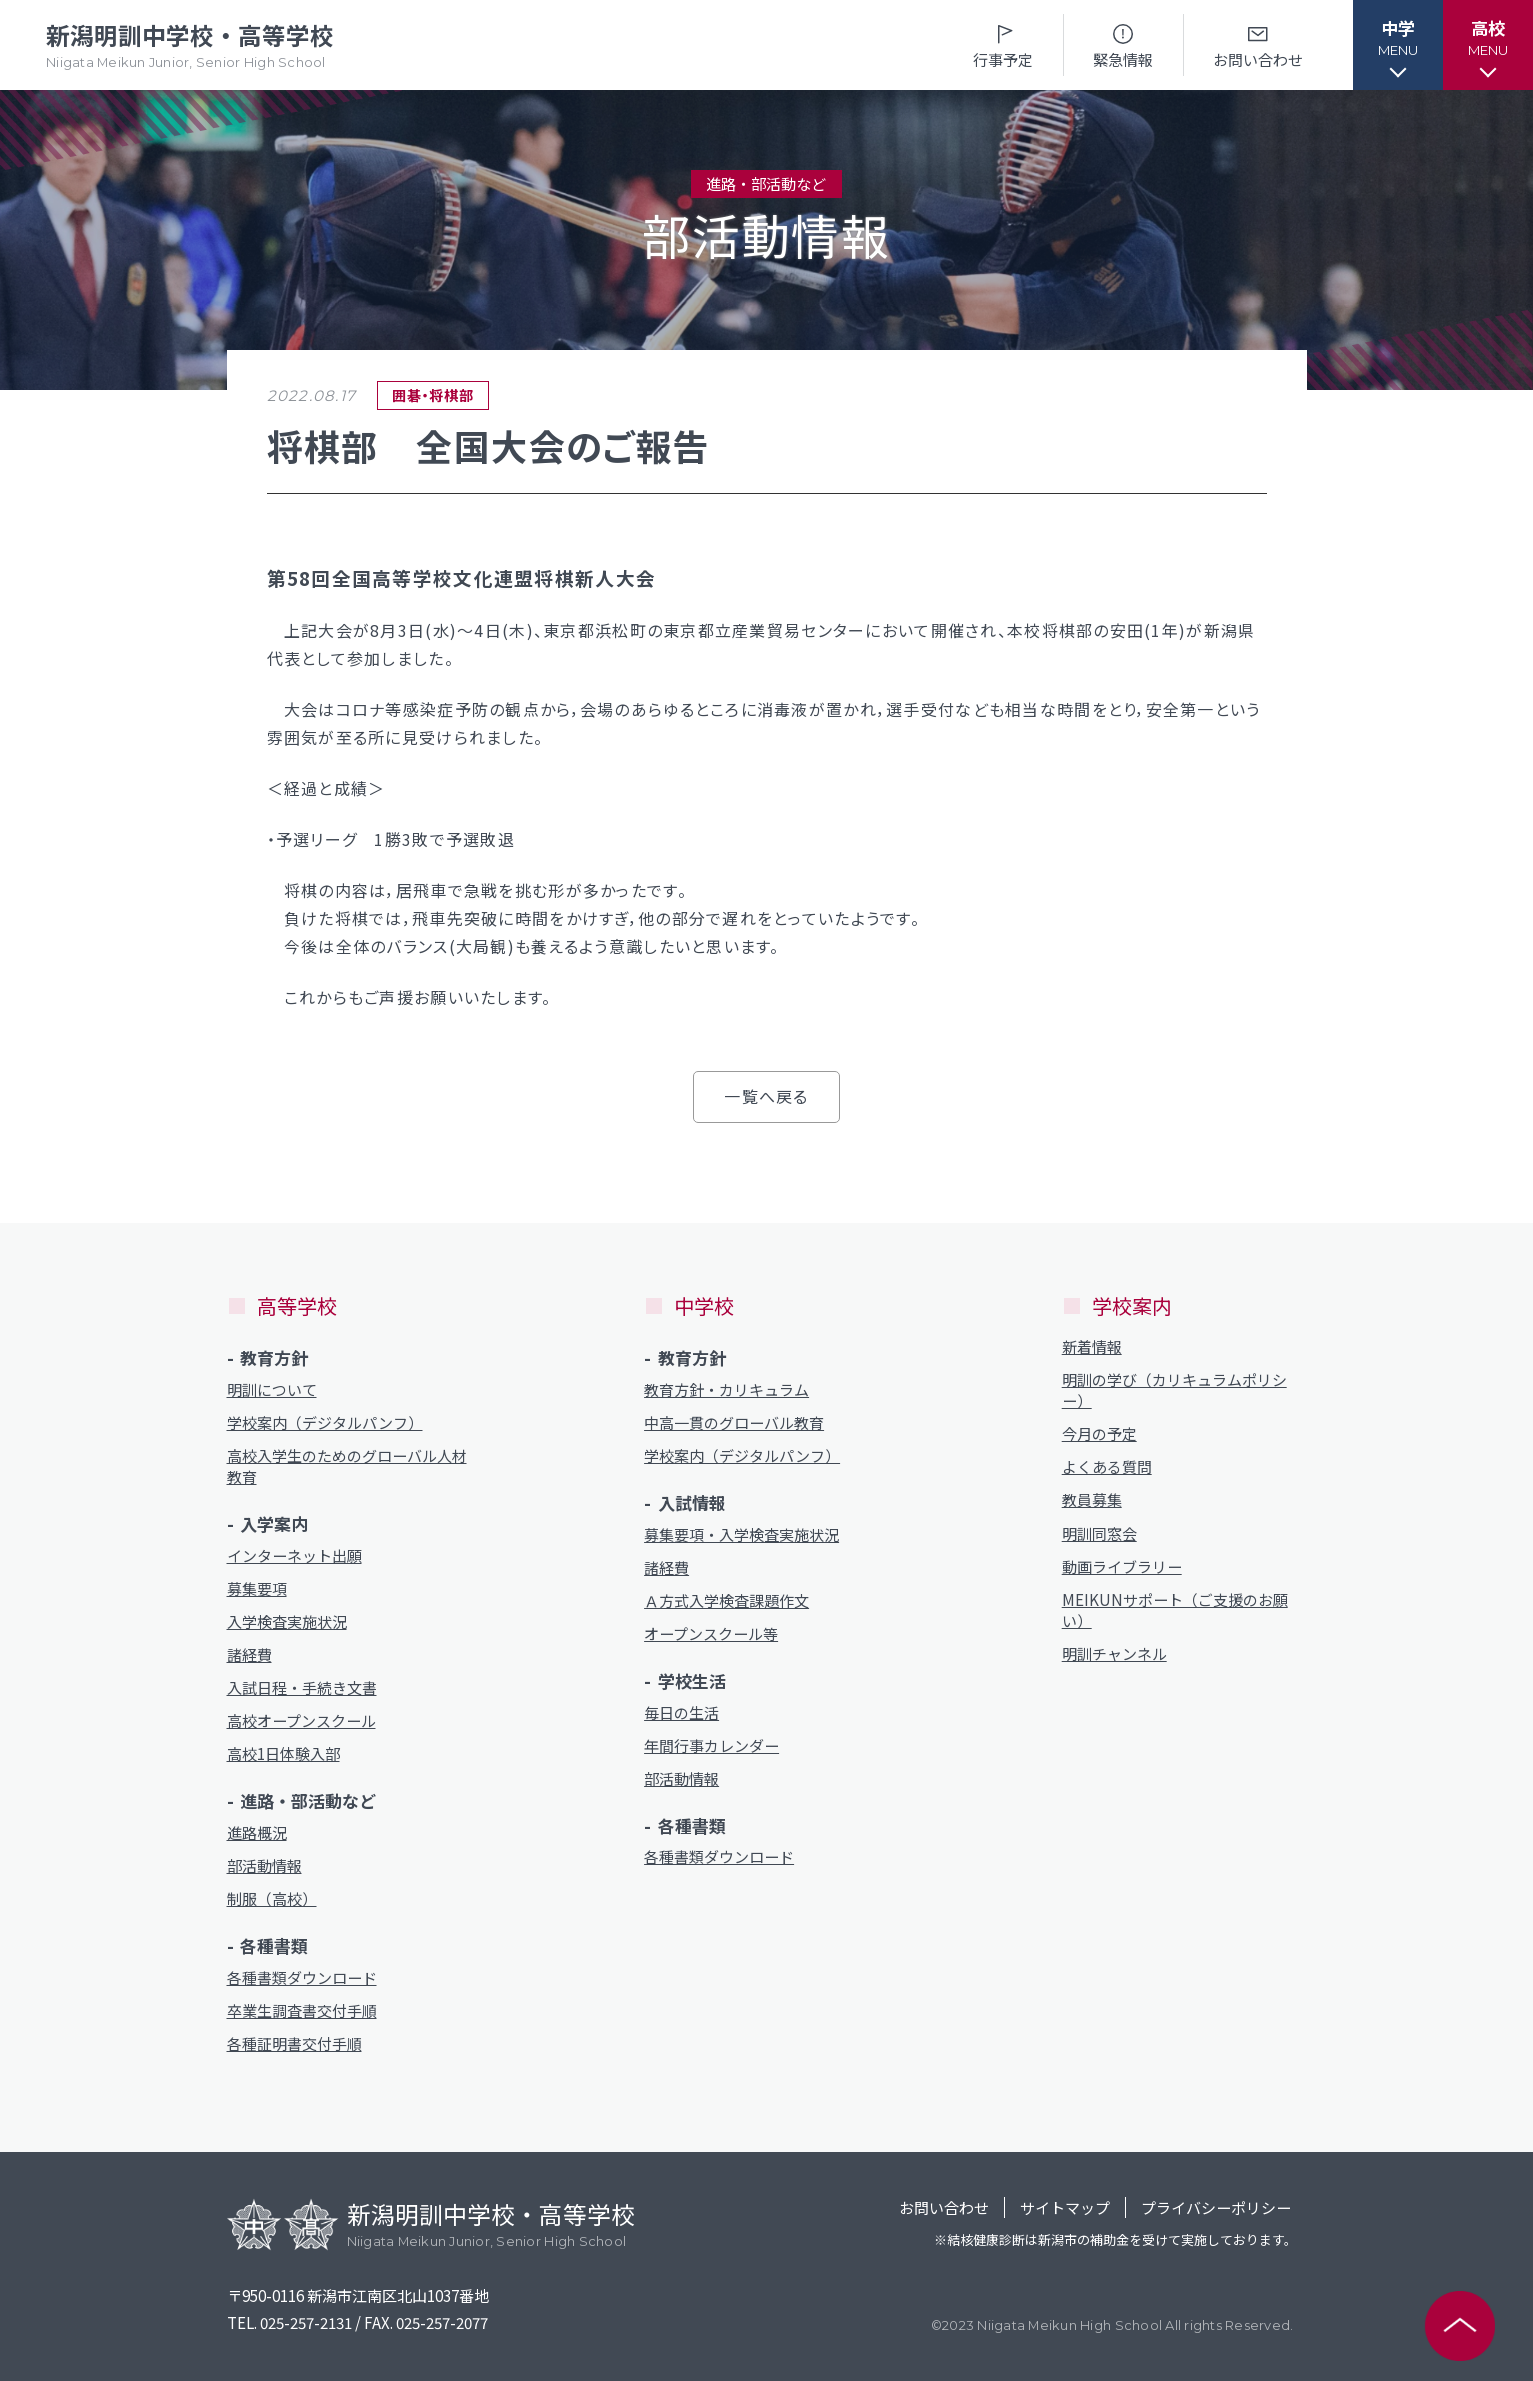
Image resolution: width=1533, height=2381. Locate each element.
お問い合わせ (1258, 44)
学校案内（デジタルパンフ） (325, 1422)
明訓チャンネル (1114, 1653)
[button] (1398, 45)
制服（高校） (272, 1898)
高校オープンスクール (301, 1720)
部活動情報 (264, 1865)
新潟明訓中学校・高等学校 (190, 45)
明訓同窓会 (1099, 1533)
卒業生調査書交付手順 (302, 2010)
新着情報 (1092, 1346)
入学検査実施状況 (287, 1621)
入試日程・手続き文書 (302, 1687)
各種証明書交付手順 (294, 2043)
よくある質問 (1107, 1466)
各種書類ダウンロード (302, 1977)
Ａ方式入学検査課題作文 (726, 1600)
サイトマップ (1065, 2207)
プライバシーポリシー (1216, 2207)
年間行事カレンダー (711, 1745)
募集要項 (257, 1588)
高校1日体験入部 (283, 1753)
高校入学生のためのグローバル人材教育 (347, 1466)
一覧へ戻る (766, 1096)
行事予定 (1003, 44)
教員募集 (1092, 1499)
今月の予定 (1099, 1433)
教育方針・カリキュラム (726, 1389)
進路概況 (257, 1832)
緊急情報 (1123, 44)
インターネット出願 (294, 1555)
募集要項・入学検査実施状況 (741, 1534)
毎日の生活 (681, 1712)
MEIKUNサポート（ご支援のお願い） (1175, 1610)
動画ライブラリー (1122, 1566)
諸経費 (249, 1654)
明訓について (272, 1389)
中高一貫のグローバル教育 (734, 1422)
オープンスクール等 (711, 1633)
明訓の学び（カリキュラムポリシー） (1174, 1390)
